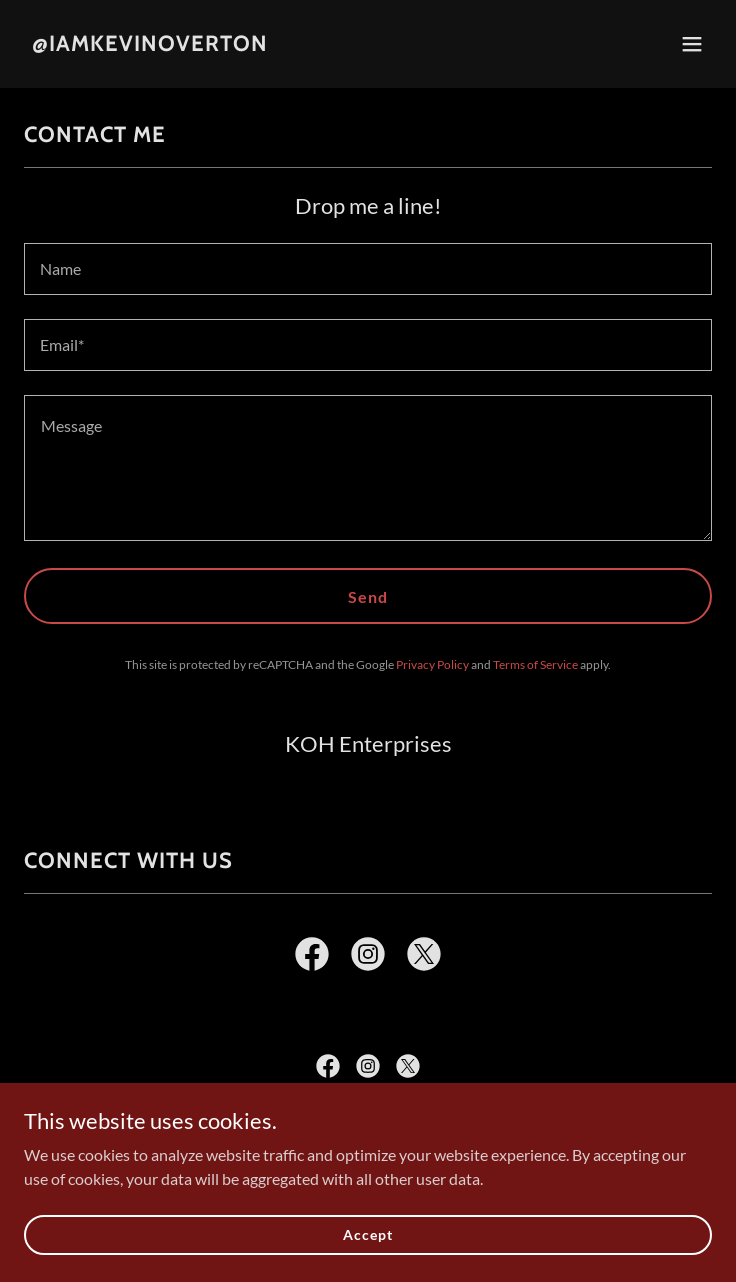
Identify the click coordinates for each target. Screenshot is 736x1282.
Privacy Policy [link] (432, 664)
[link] (150, 44)
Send (368, 596)
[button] (692, 44)
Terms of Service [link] (535, 664)
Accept (367, 1234)
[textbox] (368, 269)
